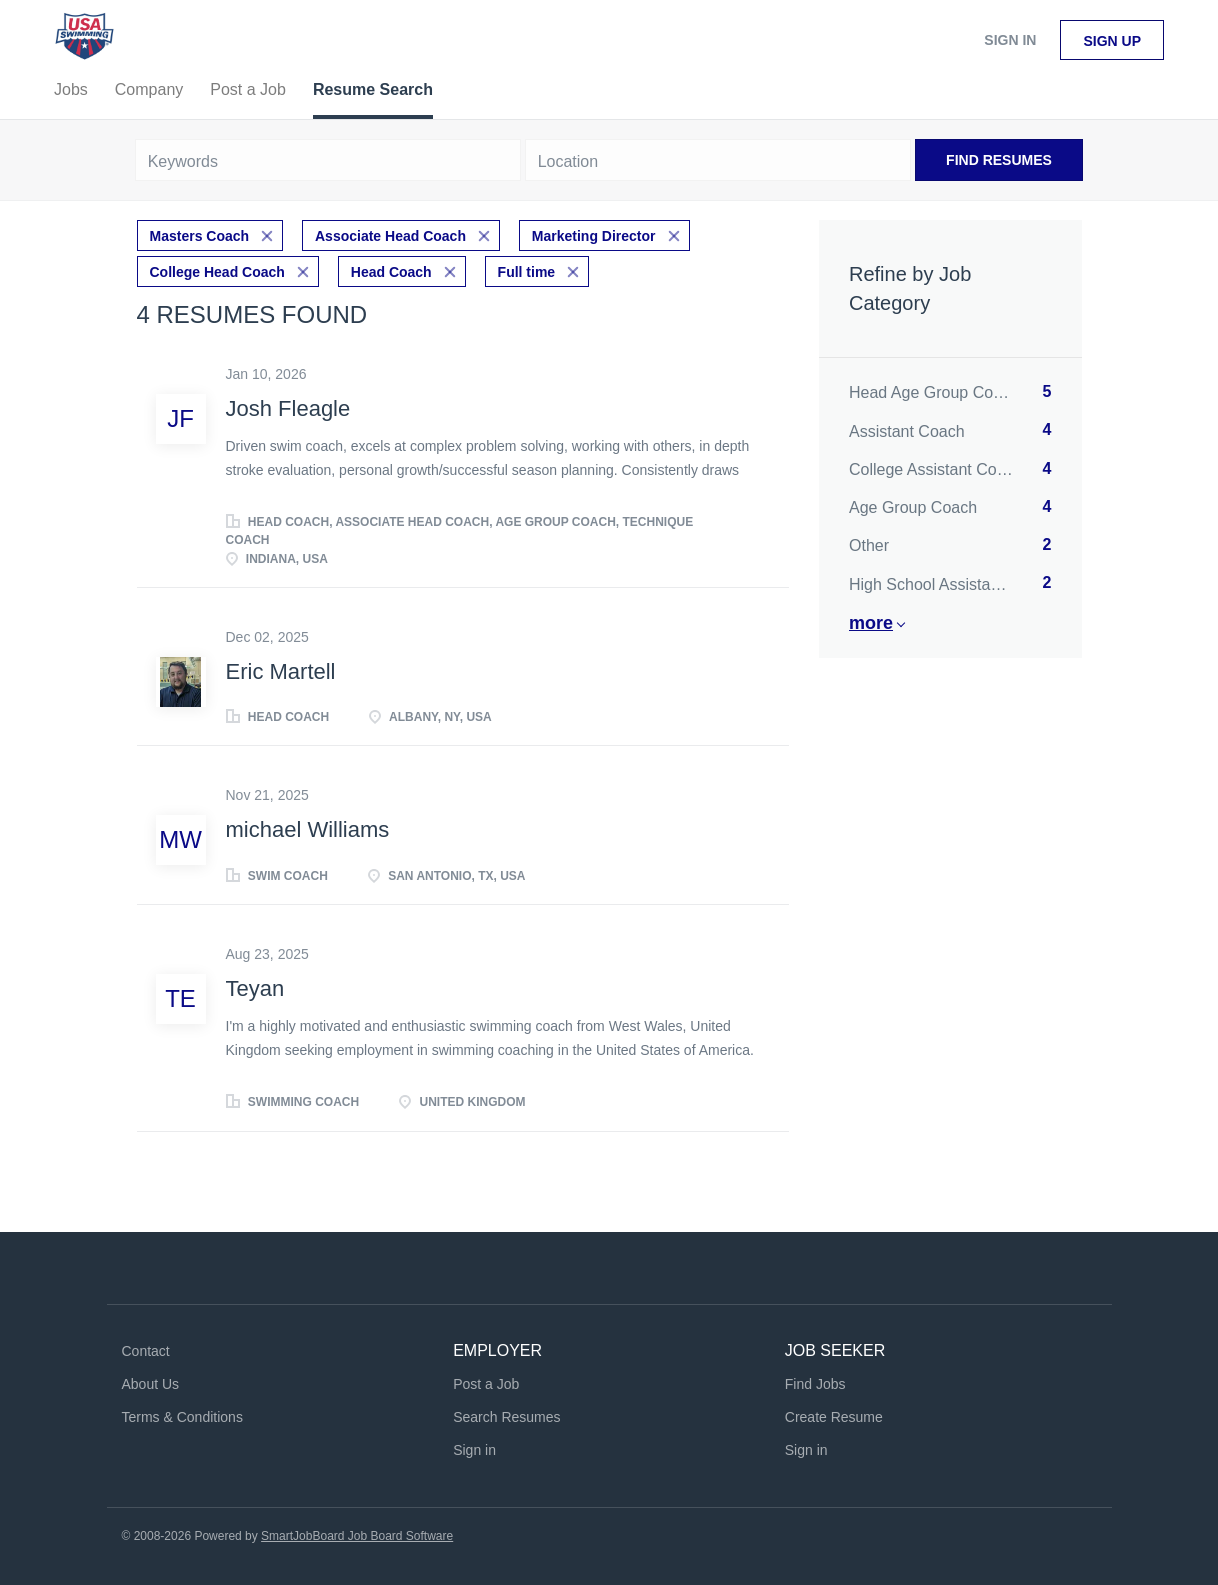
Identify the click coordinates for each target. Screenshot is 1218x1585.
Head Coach (391, 272)
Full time (527, 272)
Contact (146, 1351)
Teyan (255, 988)
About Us (151, 1384)
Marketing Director (594, 236)
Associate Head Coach (390, 236)
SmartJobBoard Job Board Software (357, 1536)
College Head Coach (217, 272)
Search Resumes (506, 1417)
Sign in (1010, 40)
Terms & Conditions (182, 1417)
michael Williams (308, 829)
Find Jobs (815, 1384)
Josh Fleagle (288, 408)
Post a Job (486, 1384)
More (871, 623)
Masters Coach (200, 236)
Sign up (1112, 41)
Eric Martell (281, 671)
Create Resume (834, 1417)
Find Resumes (999, 160)
